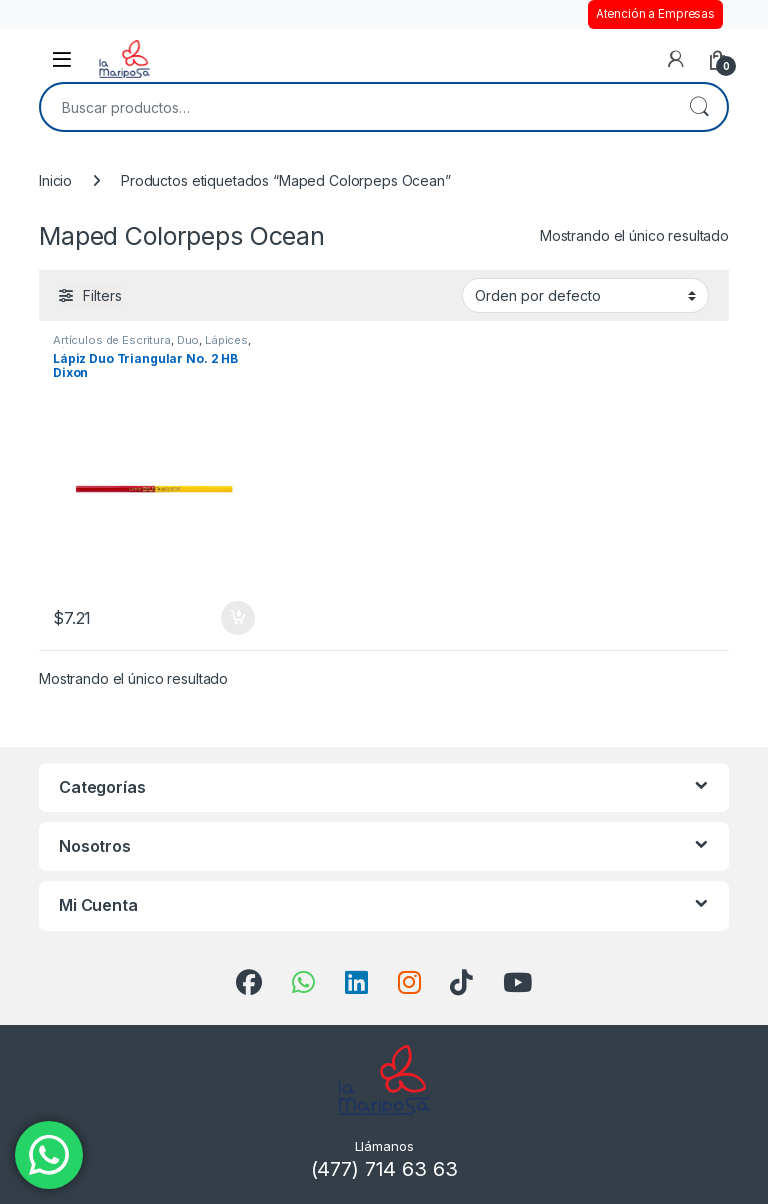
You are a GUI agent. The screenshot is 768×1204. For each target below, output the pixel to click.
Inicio (55, 180)
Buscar (699, 107)
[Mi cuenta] (676, 59)
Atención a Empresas (655, 14)
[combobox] (356, 107)
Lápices (226, 340)
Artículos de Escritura (112, 340)
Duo (188, 340)
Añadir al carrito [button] (238, 618)
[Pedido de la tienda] (585, 295)
